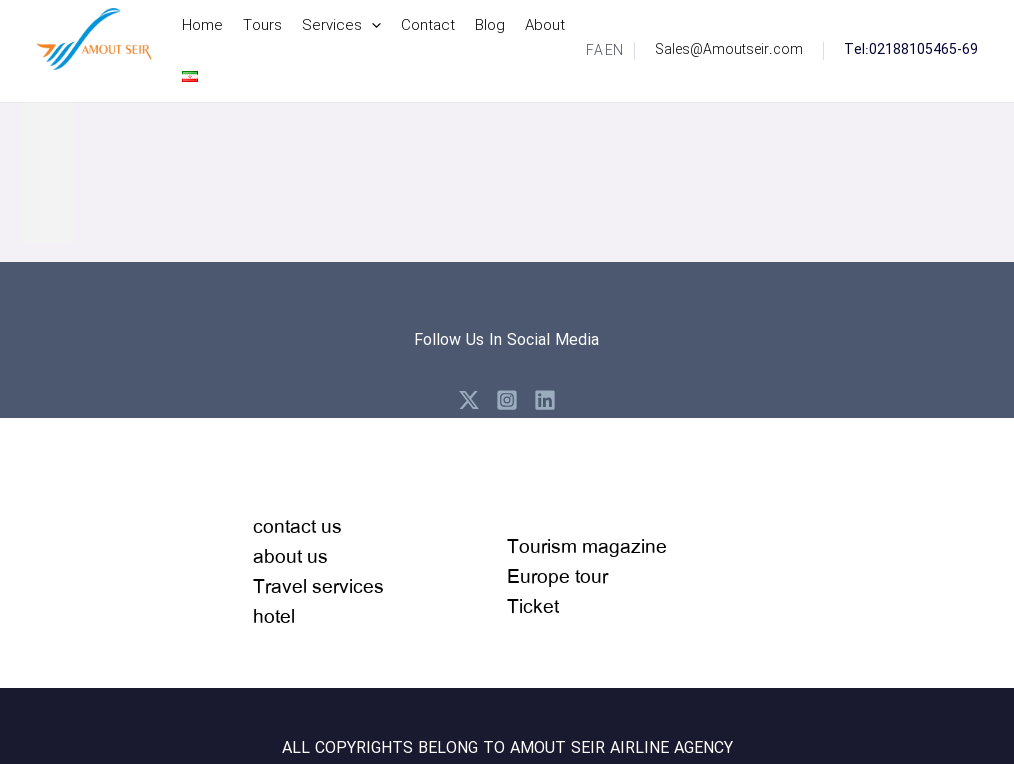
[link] (594, 51)
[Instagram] (507, 400)
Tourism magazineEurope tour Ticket (587, 575)
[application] (371, 26)
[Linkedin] (545, 400)
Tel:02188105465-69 (911, 50)
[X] (469, 400)
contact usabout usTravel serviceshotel (318, 570)
